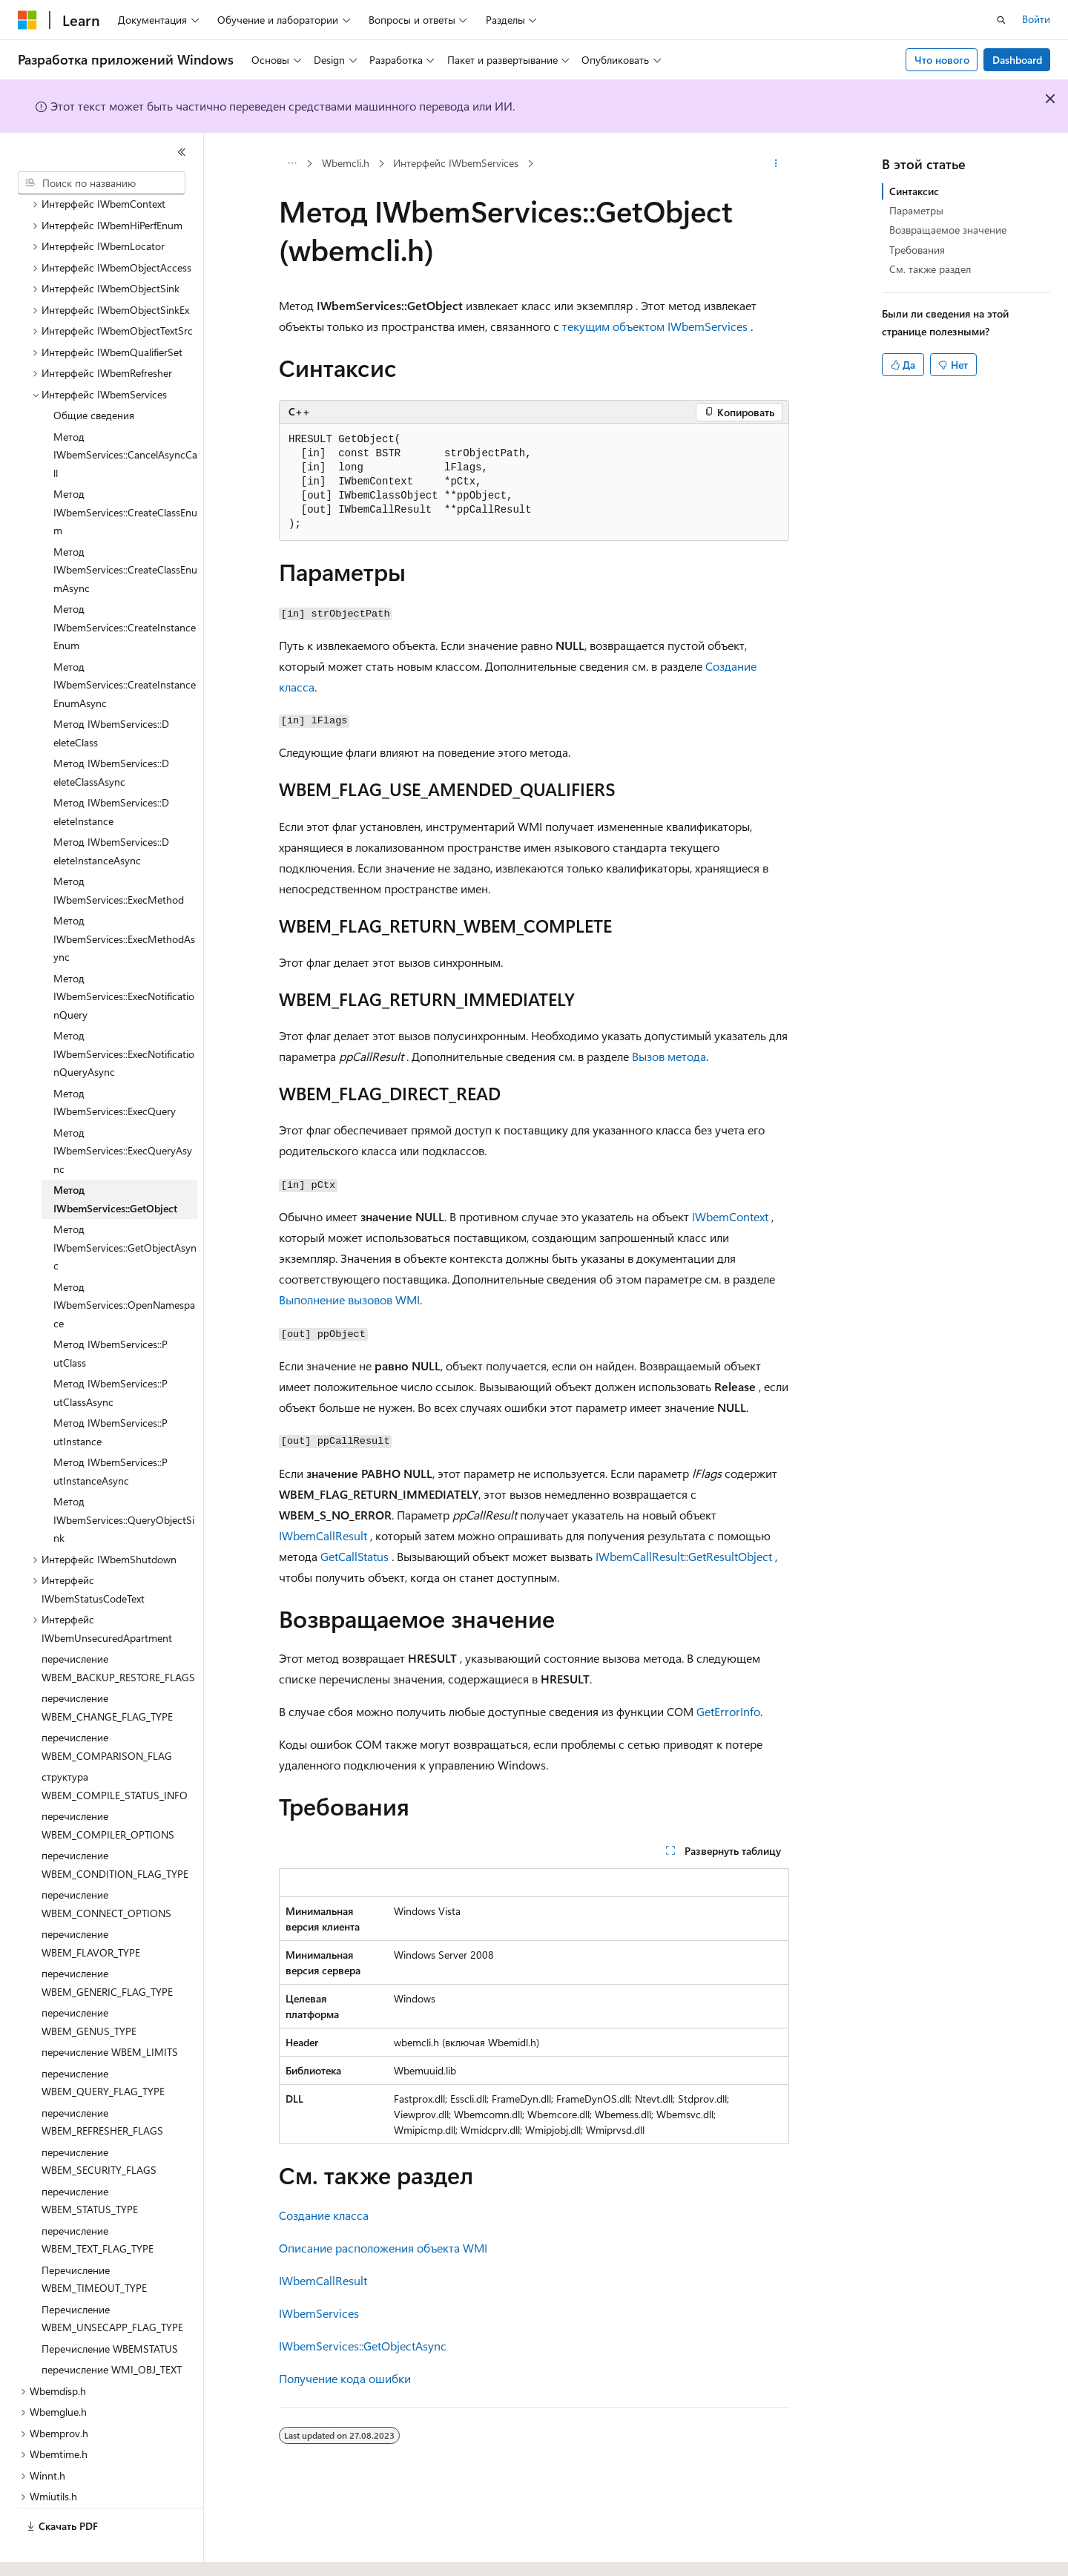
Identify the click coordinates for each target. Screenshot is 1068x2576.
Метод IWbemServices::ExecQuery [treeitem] (114, 1061)
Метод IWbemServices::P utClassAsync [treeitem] (110, 1351)
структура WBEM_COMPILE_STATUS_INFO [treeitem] (115, 1745)
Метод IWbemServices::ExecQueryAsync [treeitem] (122, 1110)
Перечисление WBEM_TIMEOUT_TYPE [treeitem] (94, 2238)
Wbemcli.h (345, 163)
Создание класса (324, 2215)
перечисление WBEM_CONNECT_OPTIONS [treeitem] (106, 1863)
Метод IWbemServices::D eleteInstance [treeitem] (111, 771)
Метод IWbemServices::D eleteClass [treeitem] (111, 692)
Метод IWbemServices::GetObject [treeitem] (115, 1158)
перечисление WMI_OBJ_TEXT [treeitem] (112, 2329)
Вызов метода (669, 1056)
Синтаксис (914, 191)
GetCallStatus (354, 1556)
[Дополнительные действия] (776, 164)
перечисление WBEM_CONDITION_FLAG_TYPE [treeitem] (115, 1823)
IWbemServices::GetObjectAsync (362, 2345)
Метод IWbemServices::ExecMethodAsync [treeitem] (124, 898)
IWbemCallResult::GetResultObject (684, 1556)
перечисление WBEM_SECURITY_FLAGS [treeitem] (99, 2120)
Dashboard (1017, 60)
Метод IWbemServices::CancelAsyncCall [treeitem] (125, 414)
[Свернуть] (181, 152)
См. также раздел (930, 269)
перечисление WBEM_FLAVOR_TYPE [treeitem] (91, 1902)
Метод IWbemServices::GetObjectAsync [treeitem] (125, 1206)
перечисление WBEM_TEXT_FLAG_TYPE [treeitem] (98, 2199)
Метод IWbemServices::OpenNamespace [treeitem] (124, 1264)
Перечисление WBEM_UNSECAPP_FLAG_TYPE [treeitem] (112, 2277)
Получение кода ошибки (345, 2378)
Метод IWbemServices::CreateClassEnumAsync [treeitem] (125, 529)
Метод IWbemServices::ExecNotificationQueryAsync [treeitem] (123, 1013)
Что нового (941, 60)
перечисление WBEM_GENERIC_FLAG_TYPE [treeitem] (107, 1941)
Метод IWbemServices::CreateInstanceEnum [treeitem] (124, 586)
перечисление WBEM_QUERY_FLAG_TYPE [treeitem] (103, 2041)
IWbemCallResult (323, 1535)
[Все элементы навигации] (292, 164)
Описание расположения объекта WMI (383, 2247)
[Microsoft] (27, 20)
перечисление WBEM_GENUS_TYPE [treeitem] (89, 1981)
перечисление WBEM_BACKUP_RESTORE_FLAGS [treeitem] (118, 1627)
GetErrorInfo (728, 1711)
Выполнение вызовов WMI (349, 1299)
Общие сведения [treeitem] (93, 374)
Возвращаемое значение (947, 230)
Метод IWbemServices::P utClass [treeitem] (110, 1312)
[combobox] (101, 183)
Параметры (916, 210)
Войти (1036, 19)
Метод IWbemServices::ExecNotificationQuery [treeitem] (123, 955)
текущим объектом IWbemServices (655, 326)
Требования (917, 250)
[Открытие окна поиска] (1001, 20)
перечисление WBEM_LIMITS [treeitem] (110, 2011)
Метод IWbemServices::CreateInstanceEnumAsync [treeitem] (124, 644)
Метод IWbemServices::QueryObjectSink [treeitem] (123, 1478)
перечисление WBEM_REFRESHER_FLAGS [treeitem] (102, 2081)
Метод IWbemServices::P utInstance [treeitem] (110, 1391)
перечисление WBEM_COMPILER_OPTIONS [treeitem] (108, 1784)
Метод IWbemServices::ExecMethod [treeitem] (118, 849)
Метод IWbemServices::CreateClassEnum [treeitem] (125, 471)
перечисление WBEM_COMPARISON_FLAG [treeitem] (107, 1705)
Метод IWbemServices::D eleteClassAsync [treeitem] (111, 731)
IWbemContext (730, 1216)
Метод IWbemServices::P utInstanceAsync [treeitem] (110, 1430)
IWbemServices (319, 2313)
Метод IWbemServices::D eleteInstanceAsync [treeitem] (111, 810)
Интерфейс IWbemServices (455, 163)
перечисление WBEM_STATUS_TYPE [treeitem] (90, 2159)
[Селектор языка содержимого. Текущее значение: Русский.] (52, 2551)
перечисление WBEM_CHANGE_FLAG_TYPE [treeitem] (107, 1666)
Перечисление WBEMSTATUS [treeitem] (110, 2308)
